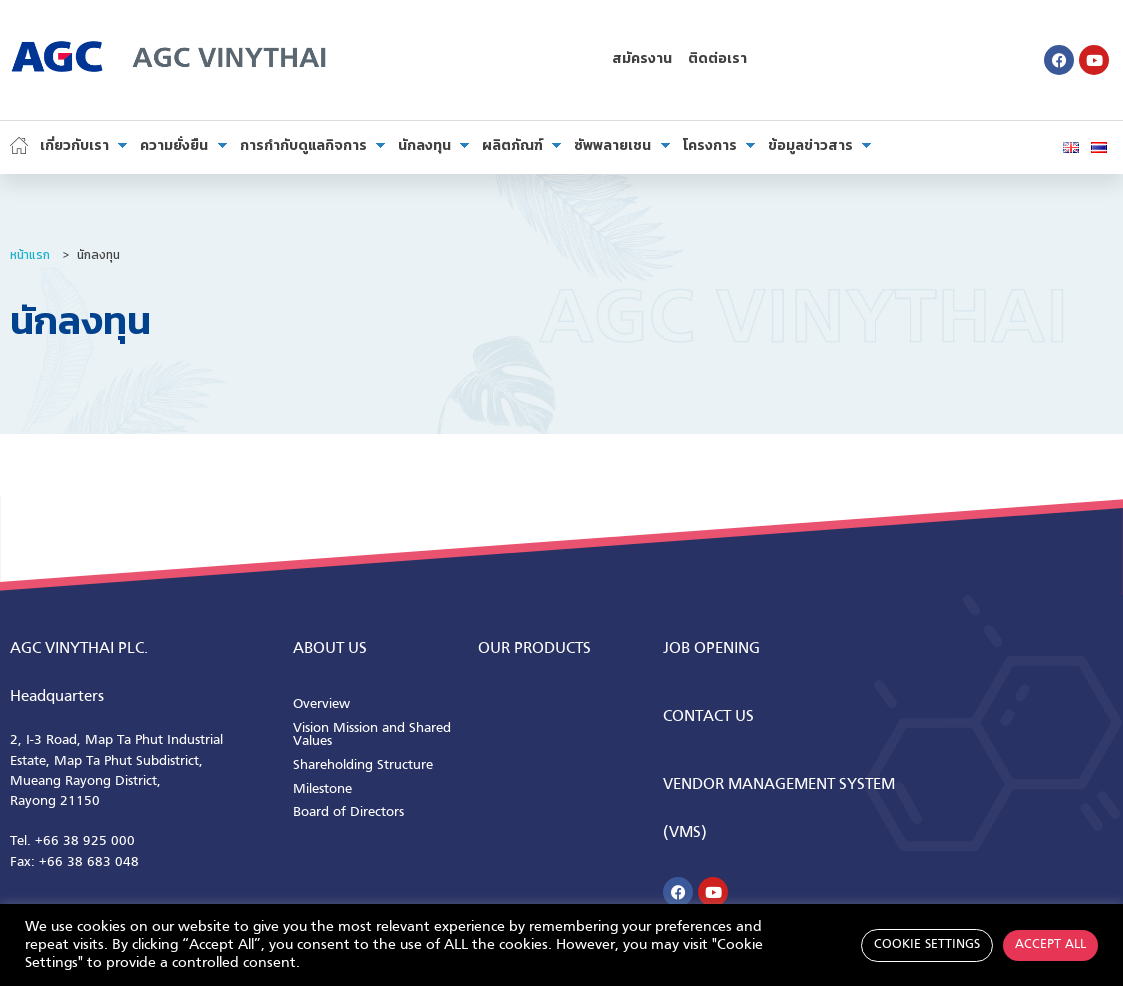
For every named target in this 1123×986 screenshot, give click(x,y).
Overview (321, 704)
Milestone (322, 789)
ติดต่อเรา (717, 59)
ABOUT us (330, 649)
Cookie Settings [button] (927, 945)
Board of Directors (348, 812)
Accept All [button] (1050, 945)
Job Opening (711, 649)
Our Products (534, 649)
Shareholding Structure (363, 765)
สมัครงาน (642, 59)
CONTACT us (708, 717)
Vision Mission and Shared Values (372, 735)
